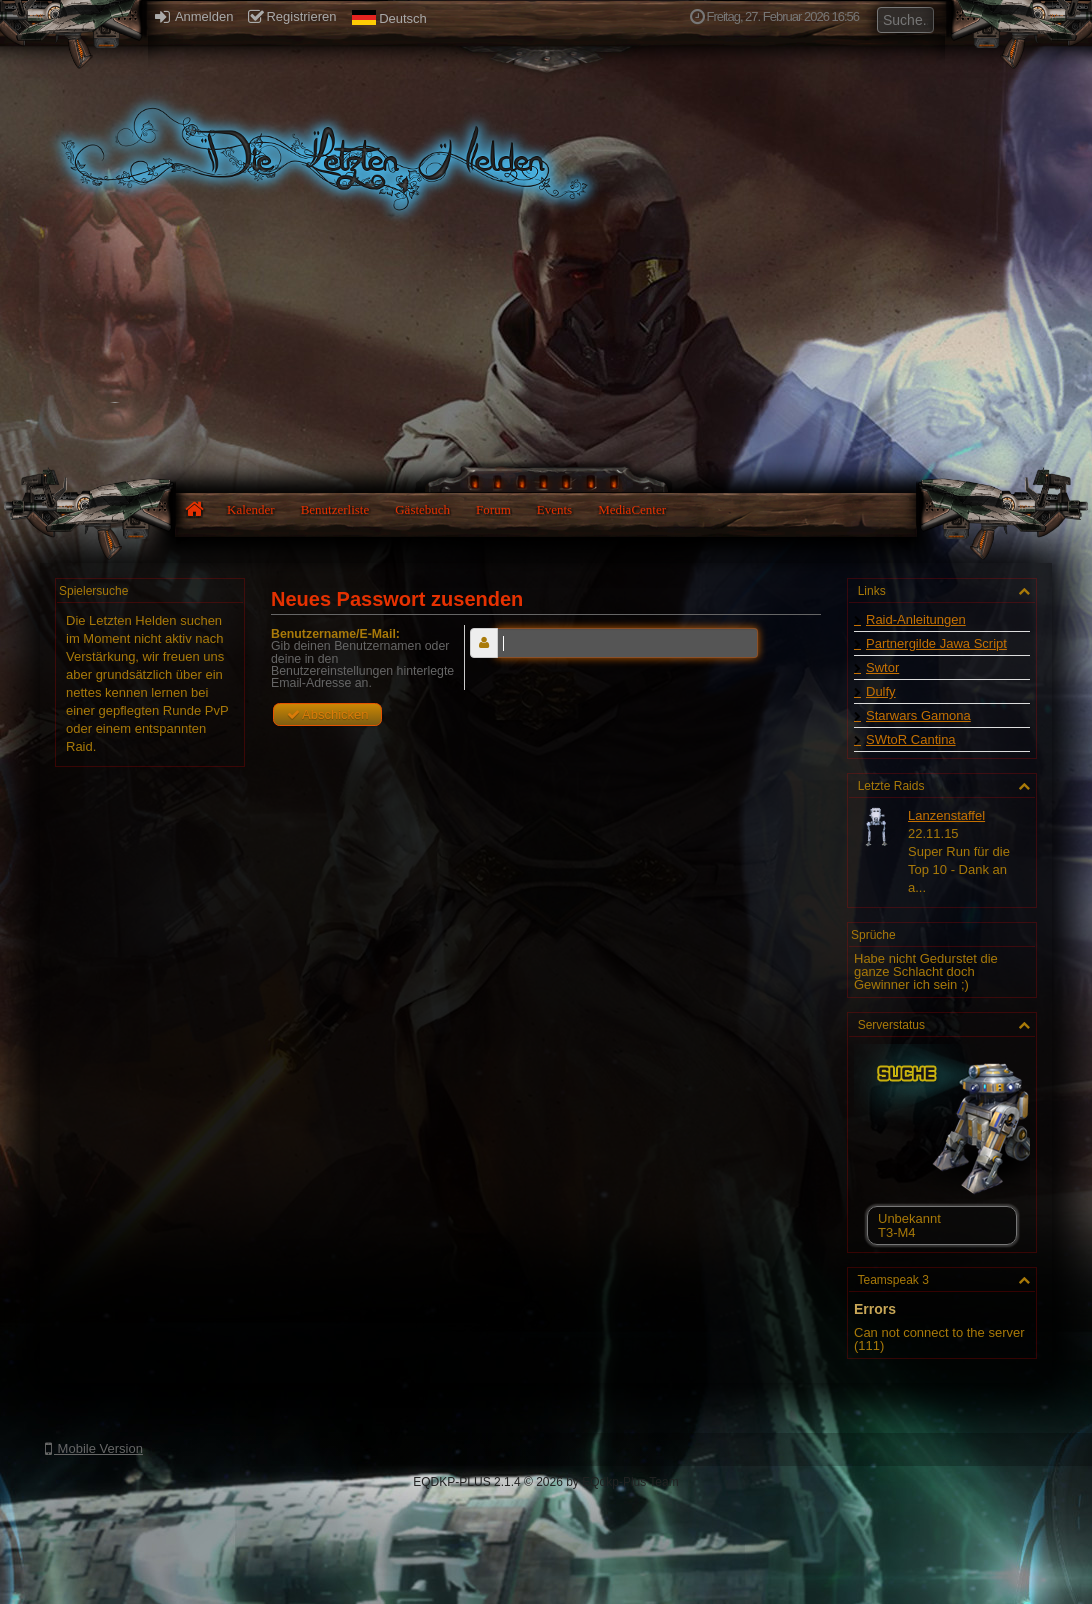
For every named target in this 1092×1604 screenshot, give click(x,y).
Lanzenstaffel (946, 815)
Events (554, 509)
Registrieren (292, 16)
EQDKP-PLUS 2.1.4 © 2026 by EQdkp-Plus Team (545, 1482)
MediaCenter (632, 509)
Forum (493, 509)
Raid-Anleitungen (916, 619)
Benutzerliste (335, 509)
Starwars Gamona (918, 715)
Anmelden (194, 16)
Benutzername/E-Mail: (335, 634)
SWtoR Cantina (911, 739)
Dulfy (881, 691)
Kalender (251, 509)
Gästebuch (422, 509)
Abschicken (327, 714)
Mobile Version (94, 1448)
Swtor (882, 667)
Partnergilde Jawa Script (936, 643)
